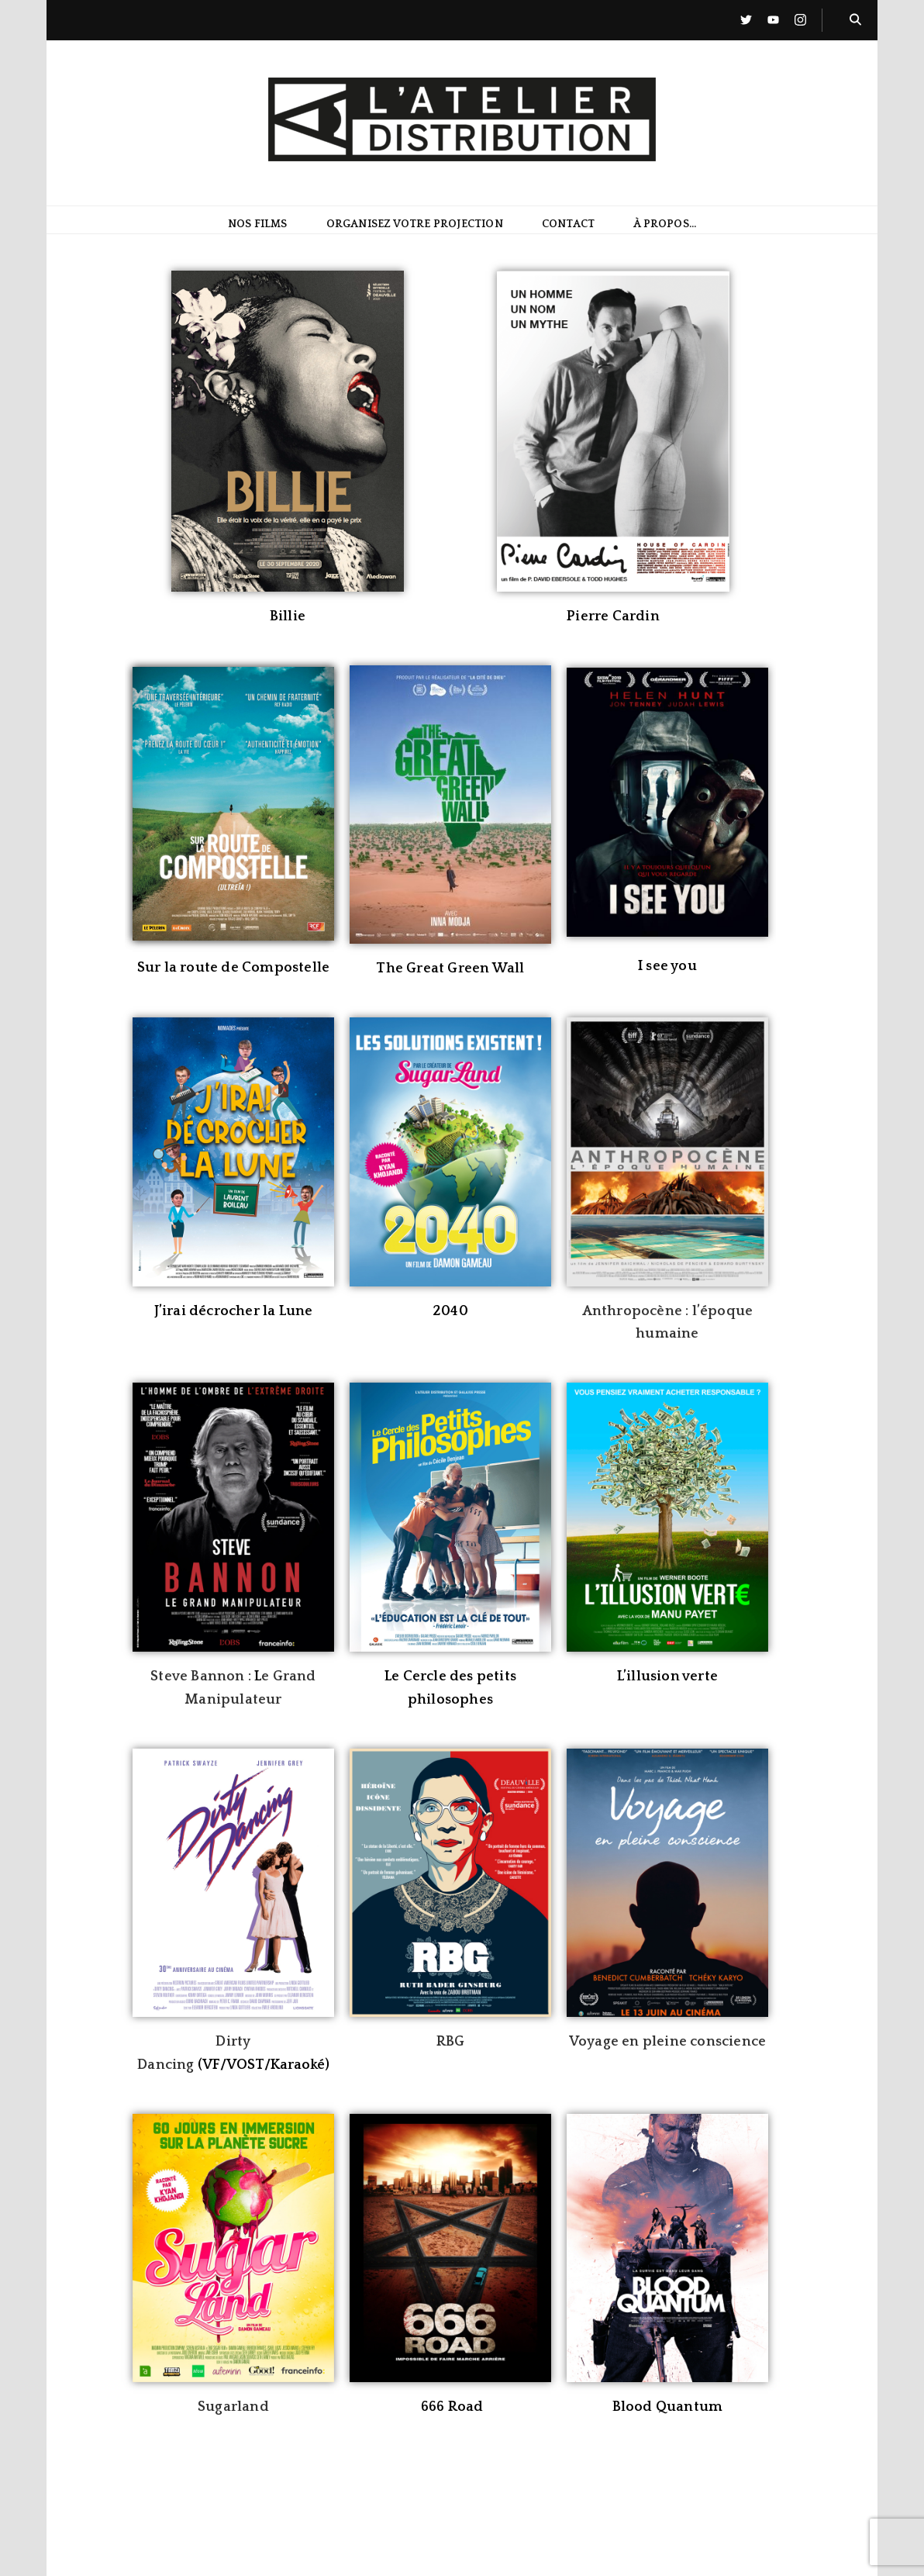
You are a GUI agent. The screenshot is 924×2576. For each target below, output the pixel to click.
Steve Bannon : (202, 1676)
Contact (568, 225)
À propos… (664, 225)
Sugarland (233, 2407)
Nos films (258, 225)
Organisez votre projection (414, 225)
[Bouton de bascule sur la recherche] (855, 20)
